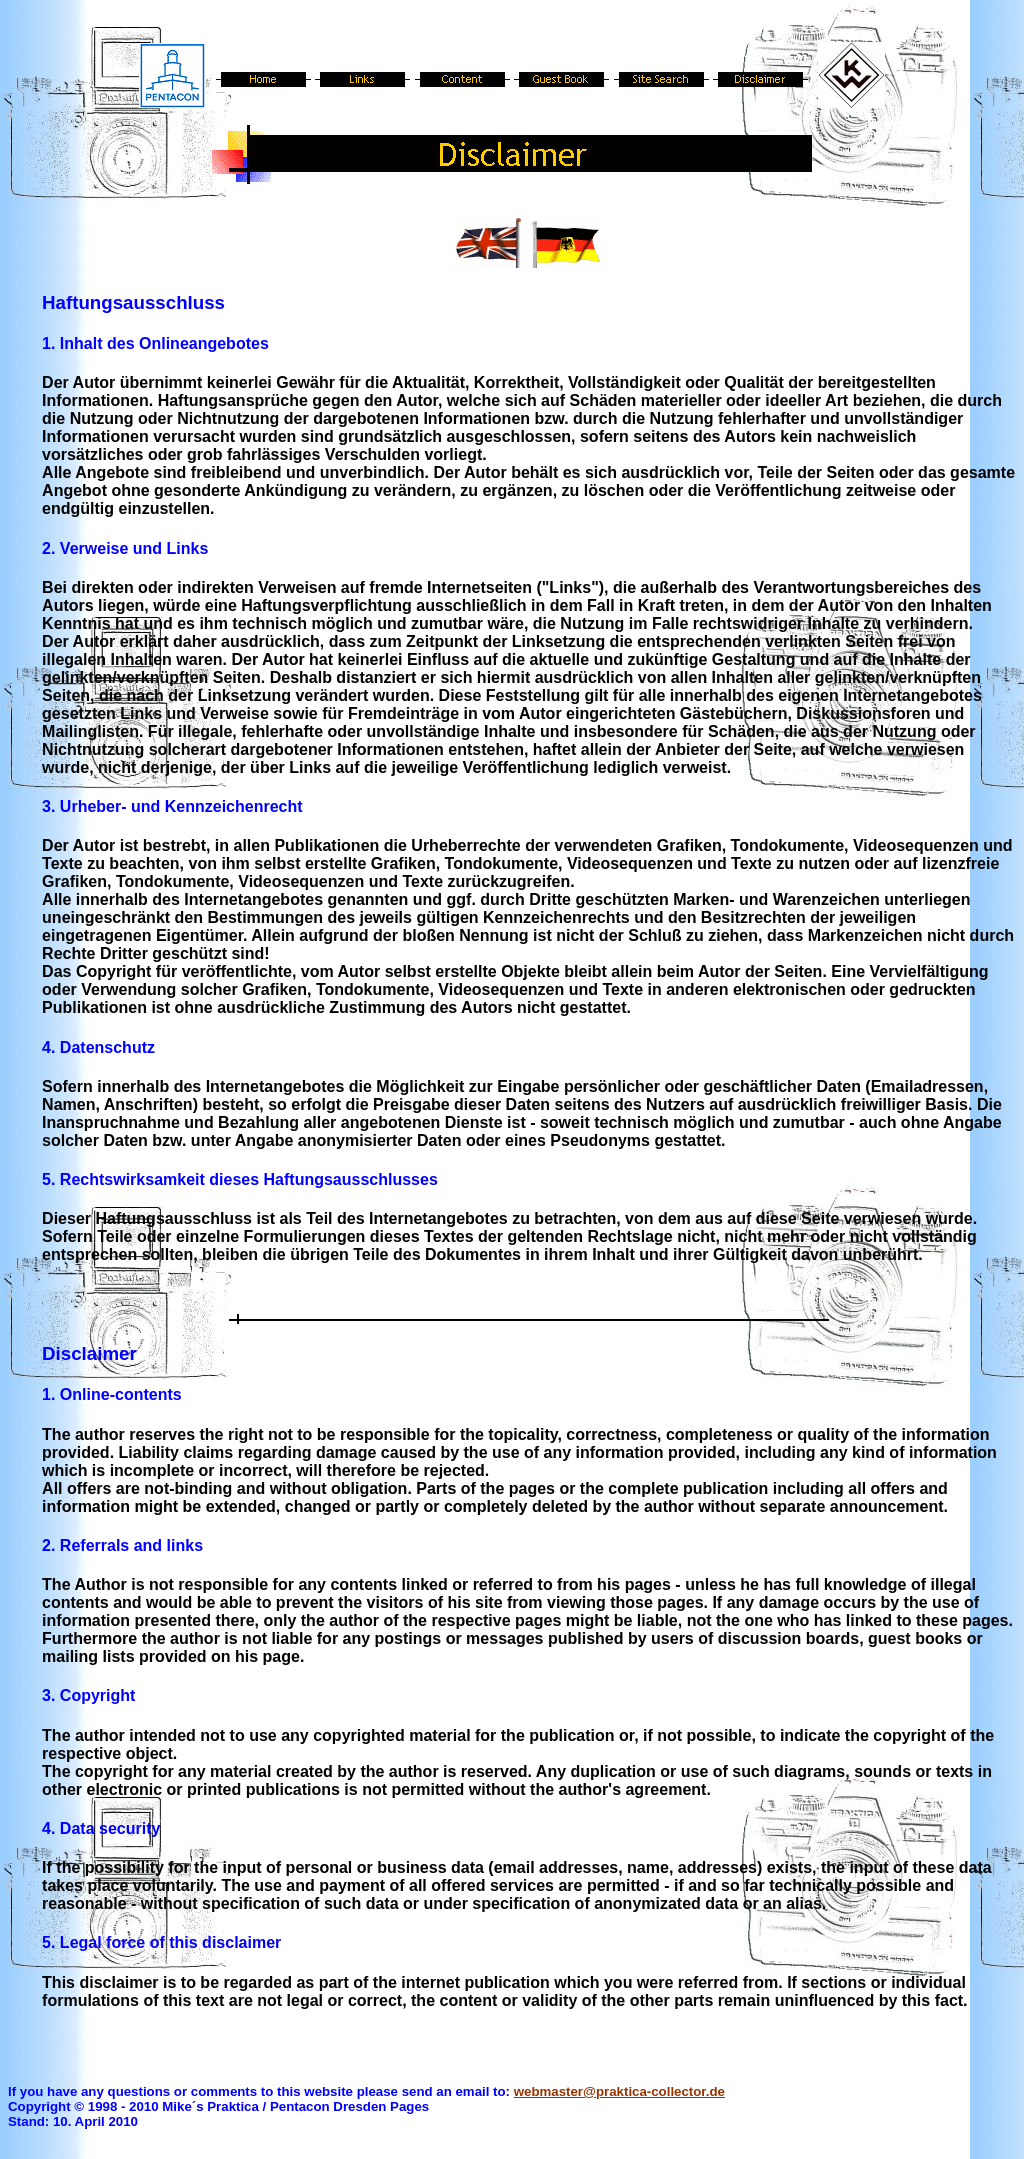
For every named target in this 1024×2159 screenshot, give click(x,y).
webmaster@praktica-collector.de (619, 2091)
